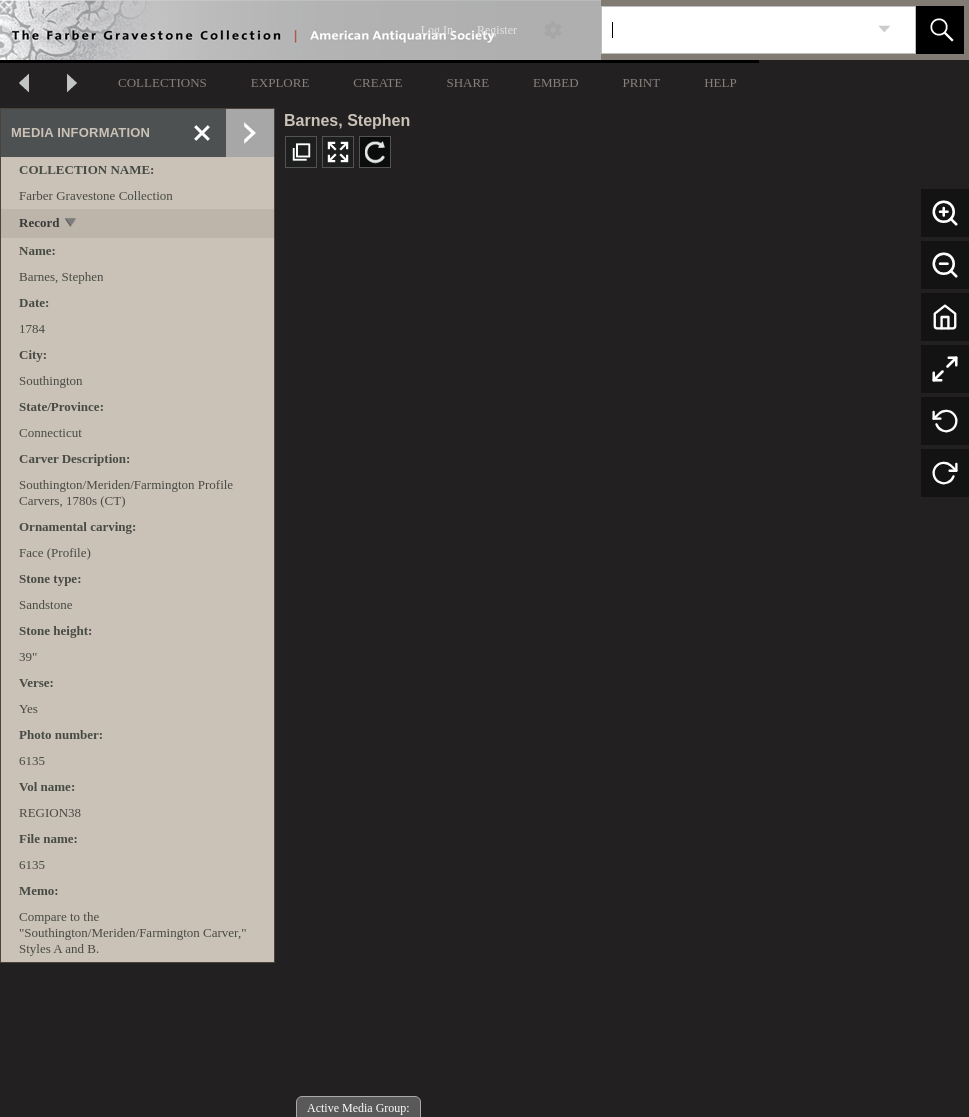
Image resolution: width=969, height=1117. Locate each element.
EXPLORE (280, 82)
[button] (940, 30)
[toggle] (71, 224)
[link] (884, 29)
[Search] (735, 30)
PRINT (642, 82)
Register (497, 30)
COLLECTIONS (162, 82)
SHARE (467, 82)
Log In (437, 30)
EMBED (556, 82)
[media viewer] (622, 650)
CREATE (377, 82)
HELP (720, 82)
